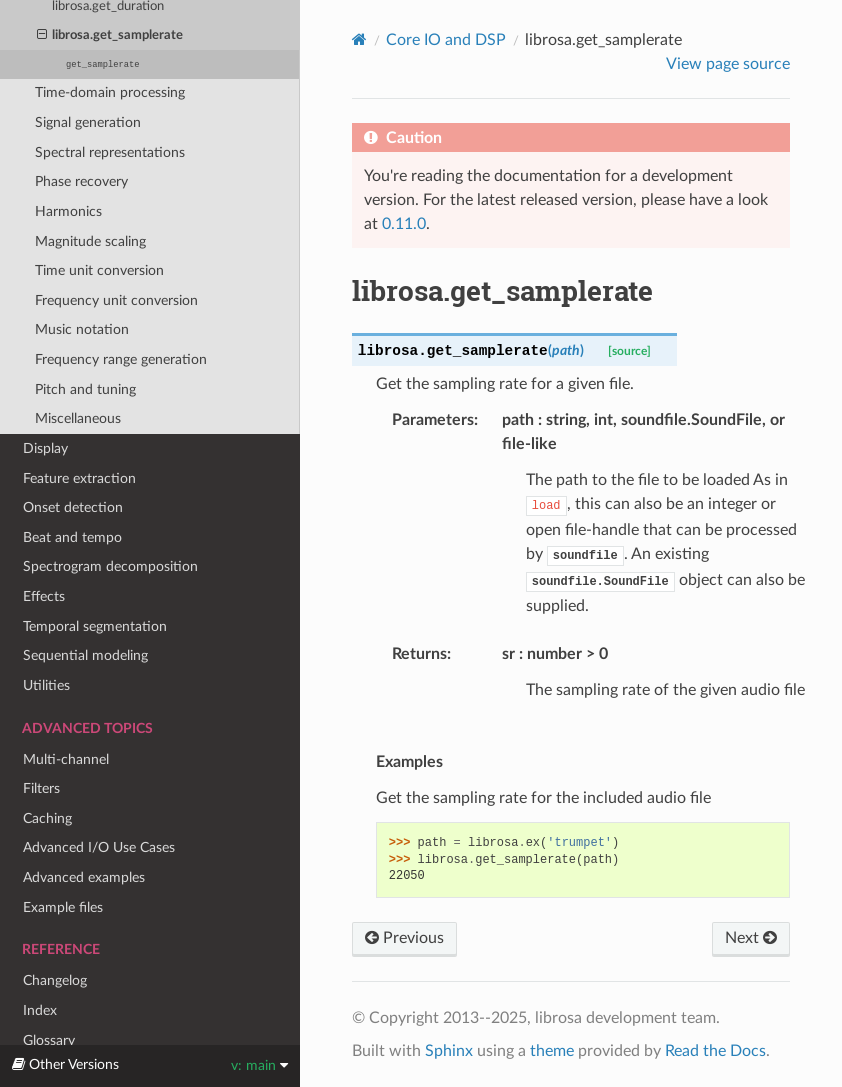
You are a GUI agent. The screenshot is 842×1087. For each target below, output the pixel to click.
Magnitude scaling (90, 241)
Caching (47, 818)
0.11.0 (404, 224)
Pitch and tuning (85, 389)
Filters (41, 788)
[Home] (359, 39)
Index (40, 1010)
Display (45, 448)
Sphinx (449, 1051)
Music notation (82, 329)
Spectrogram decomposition (110, 566)
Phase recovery (81, 181)
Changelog (55, 980)
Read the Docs (715, 1051)
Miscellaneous (78, 418)
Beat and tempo (72, 537)
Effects (44, 596)
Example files (63, 907)
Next (751, 938)
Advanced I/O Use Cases (99, 847)
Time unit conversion (99, 270)
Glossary (49, 1040)
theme (552, 1051)
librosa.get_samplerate (110, 36)
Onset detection (73, 507)
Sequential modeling (85, 655)
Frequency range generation (121, 359)
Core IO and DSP (446, 40)
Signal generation (88, 122)
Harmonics (68, 211)
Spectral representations (110, 152)
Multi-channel (66, 759)
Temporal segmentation (95, 626)
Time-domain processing (110, 92)
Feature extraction (79, 478)
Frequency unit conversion (116, 300)
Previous (404, 938)
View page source (728, 64)
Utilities (46, 685)
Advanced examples (84, 877)
